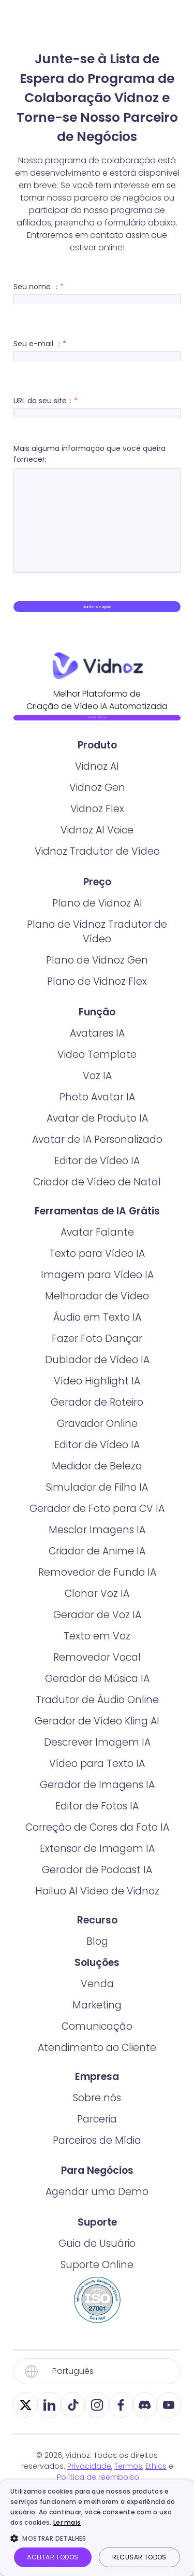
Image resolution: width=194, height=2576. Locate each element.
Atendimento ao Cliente (97, 2105)
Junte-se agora (97, 614)
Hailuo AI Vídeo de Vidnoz (97, 1948)
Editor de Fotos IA (97, 1863)
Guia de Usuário (97, 2301)
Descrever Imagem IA (97, 1799)
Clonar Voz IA (97, 1651)
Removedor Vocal (97, 1714)
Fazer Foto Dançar (97, 1396)
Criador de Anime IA (97, 1608)
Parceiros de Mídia (97, 2197)
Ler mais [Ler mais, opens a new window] (67, 2522)
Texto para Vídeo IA (97, 1311)
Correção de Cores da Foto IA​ (97, 1884)
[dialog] (97, 2528)
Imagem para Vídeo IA (97, 1332)
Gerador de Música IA (97, 1736)
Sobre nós (97, 2155)
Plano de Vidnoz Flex (97, 1038)
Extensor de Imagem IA (97, 1906)
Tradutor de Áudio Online (97, 1757)
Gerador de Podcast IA (97, 1927)
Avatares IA (97, 1090)
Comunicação (97, 2083)
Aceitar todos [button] (52, 2557)
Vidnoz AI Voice (97, 887)
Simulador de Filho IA (97, 1544)
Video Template (97, 1112)
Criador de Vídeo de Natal (97, 1239)
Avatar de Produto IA (97, 1175)
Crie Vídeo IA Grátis (97, 752)
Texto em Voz (97, 1693)
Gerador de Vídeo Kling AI (97, 1778)
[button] (97, 2538)
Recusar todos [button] (139, 2557)
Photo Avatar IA (97, 1154)
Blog (97, 1998)
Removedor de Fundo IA (97, 1629)
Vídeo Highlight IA (97, 1438)
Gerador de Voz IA (97, 1672)
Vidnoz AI (97, 823)
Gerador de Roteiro (97, 1459)
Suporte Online (97, 2322)
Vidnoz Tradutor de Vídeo (97, 908)
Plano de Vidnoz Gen (97, 1017)
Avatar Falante (97, 1289)
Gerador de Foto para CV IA (97, 1566)
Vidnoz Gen (97, 845)
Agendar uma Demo (97, 2249)
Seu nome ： (97, 290)
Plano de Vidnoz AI (97, 960)
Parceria (97, 2176)
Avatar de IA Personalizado (97, 1197)
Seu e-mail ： (97, 347)
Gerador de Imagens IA (97, 1842)
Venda (97, 2041)
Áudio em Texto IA (97, 1374)
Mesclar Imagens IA (97, 1587)
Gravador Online (97, 1481)
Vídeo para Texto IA (97, 1821)
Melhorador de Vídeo (97, 1353)
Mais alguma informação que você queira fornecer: (97, 508)
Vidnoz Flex (97, 866)
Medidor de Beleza (97, 1523)
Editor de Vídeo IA (97, 1218)
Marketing (97, 2062)
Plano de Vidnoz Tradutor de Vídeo (97, 988)
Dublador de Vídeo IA (97, 1417)
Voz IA (97, 1133)
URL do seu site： (97, 404)
